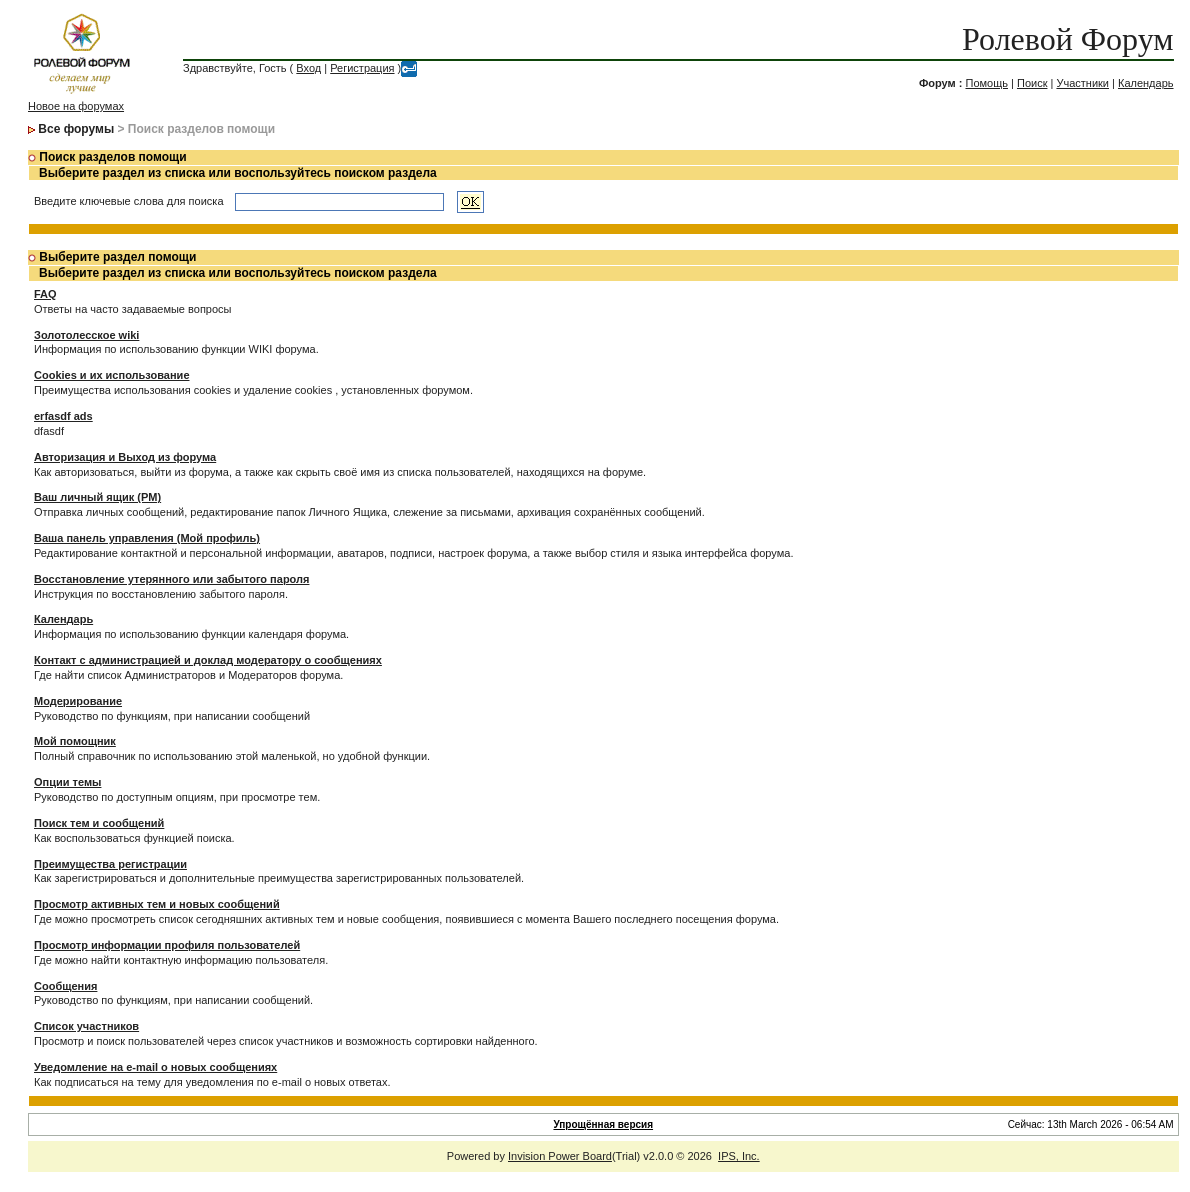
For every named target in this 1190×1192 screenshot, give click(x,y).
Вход (308, 68)
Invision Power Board (560, 1156)
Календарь (1146, 83)
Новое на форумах (76, 106)
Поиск (1032, 83)
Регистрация (362, 68)
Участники (1082, 83)
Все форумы (76, 129)
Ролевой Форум (1067, 39)
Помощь (986, 83)
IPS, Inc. (739, 1156)
